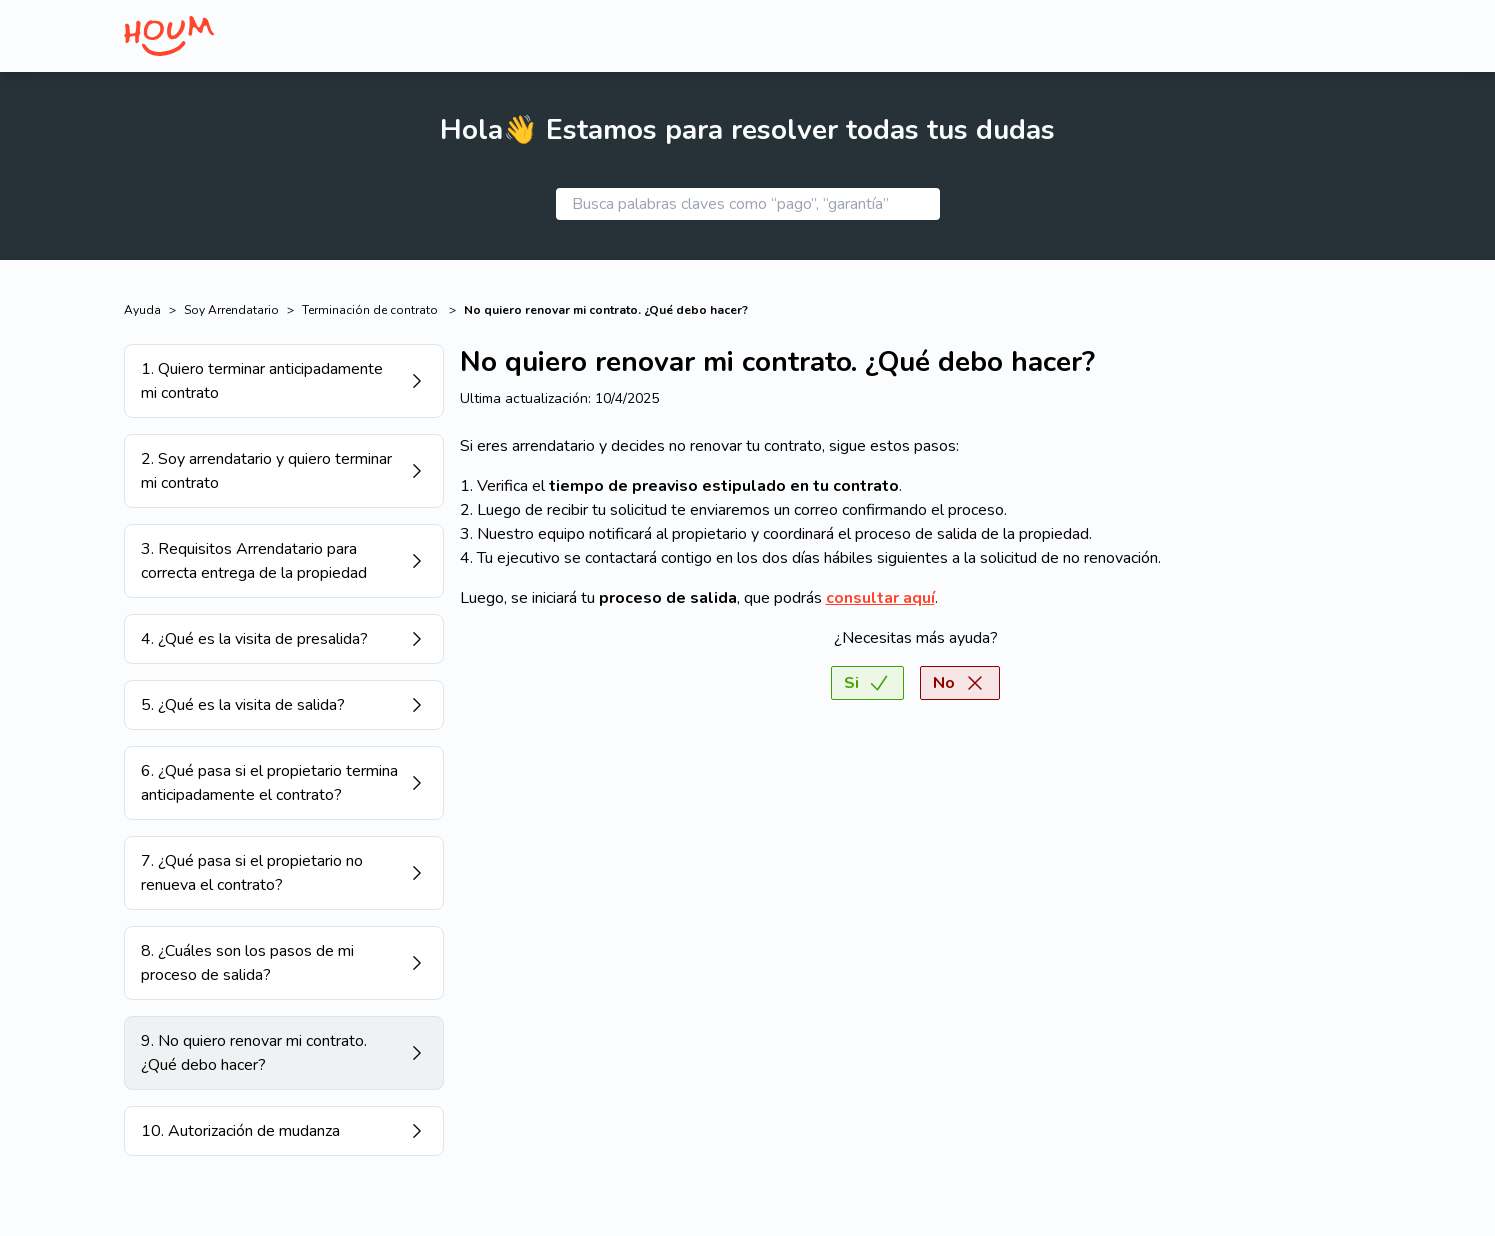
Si (867, 683)
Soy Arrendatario (231, 310)
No (960, 683)
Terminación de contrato (371, 310)
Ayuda (142, 310)
